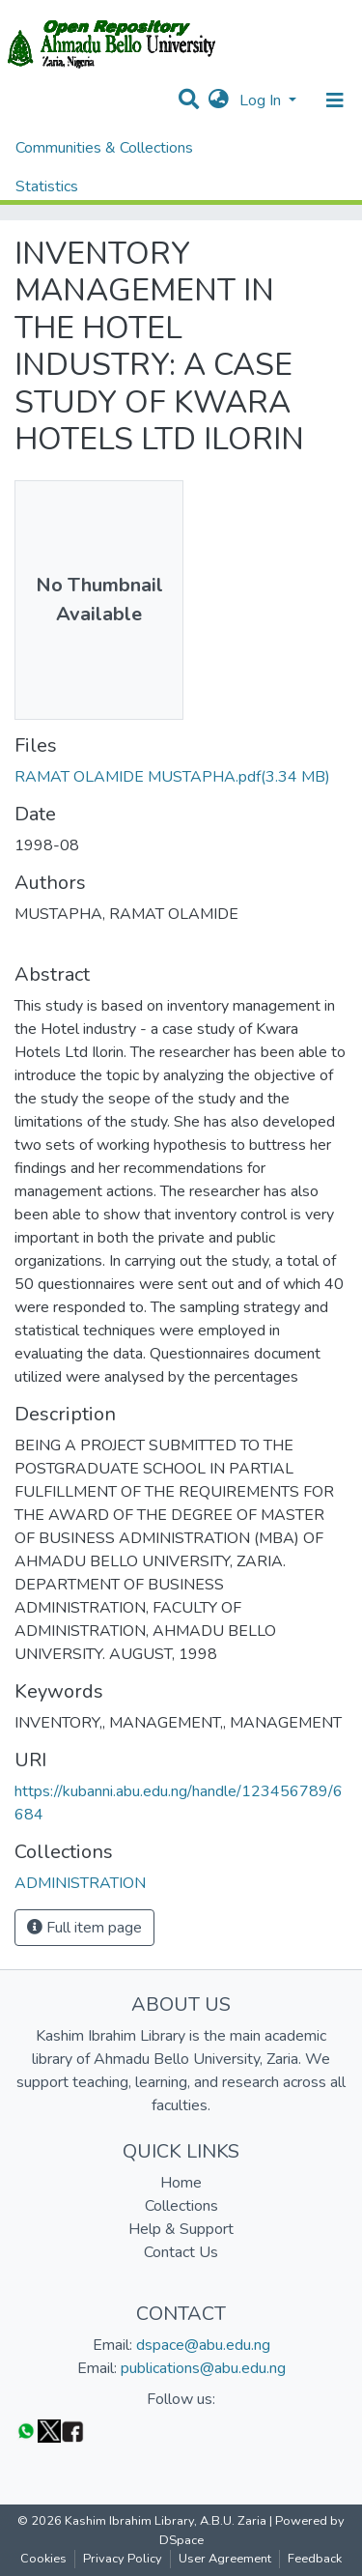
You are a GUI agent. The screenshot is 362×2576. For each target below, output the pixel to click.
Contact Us (181, 2252)
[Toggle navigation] (335, 100)
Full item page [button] (84, 1927)
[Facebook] (72, 2431)
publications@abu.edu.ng (203, 2368)
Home (181, 2182)
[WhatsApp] (26, 2431)
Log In (262, 100)
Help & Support (181, 2229)
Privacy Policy (122, 2558)
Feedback (315, 2558)
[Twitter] (49, 2431)
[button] (219, 100)
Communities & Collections (104, 147)
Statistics (46, 186)
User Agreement (225, 2558)
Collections (181, 2206)
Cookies (43, 2558)
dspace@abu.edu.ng (203, 2345)
